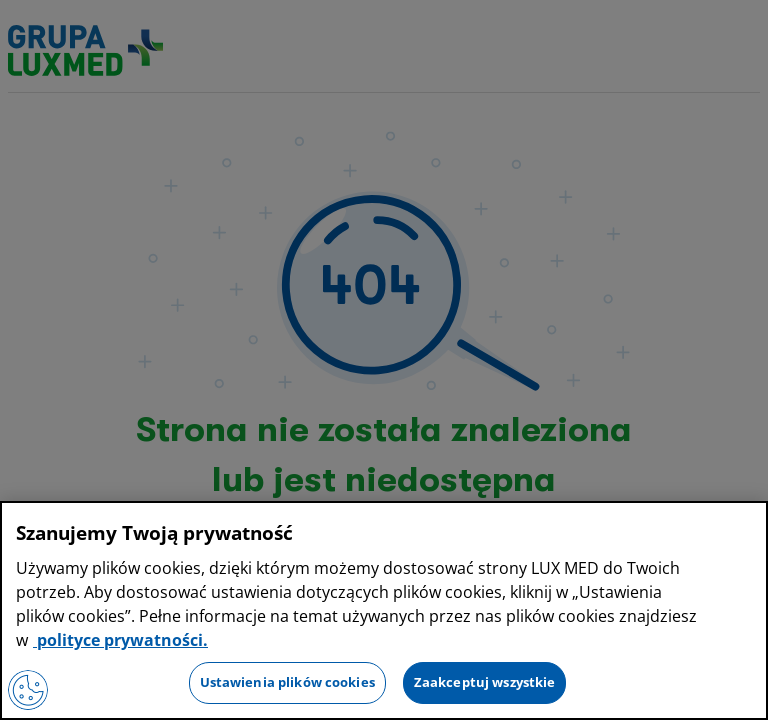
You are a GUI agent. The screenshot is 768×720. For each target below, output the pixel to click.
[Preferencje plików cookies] (28, 690)
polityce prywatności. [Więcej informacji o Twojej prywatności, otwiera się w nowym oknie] (120, 640)
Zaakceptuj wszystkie (485, 682)
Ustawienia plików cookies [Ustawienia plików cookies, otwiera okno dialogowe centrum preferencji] (287, 682)
